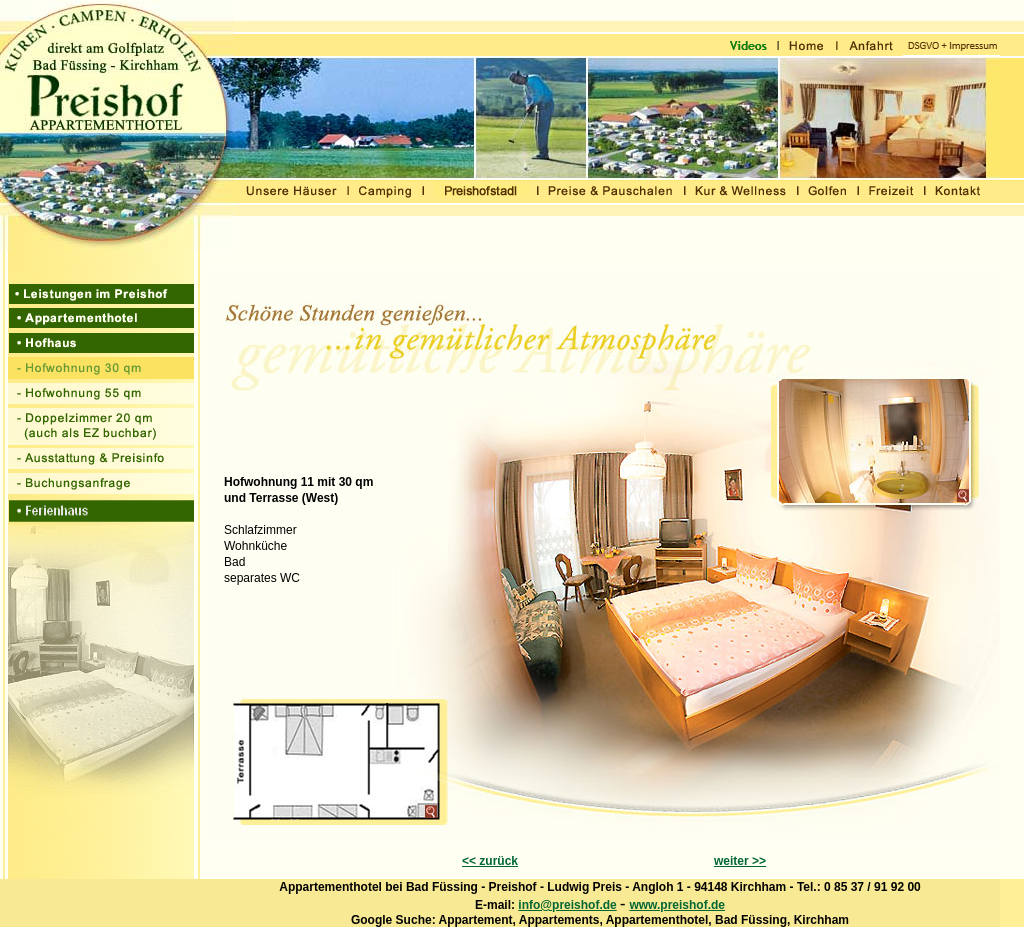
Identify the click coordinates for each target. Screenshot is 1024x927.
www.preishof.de (677, 905)
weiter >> (740, 861)
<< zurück (490, 861)
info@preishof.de (567, 905)
